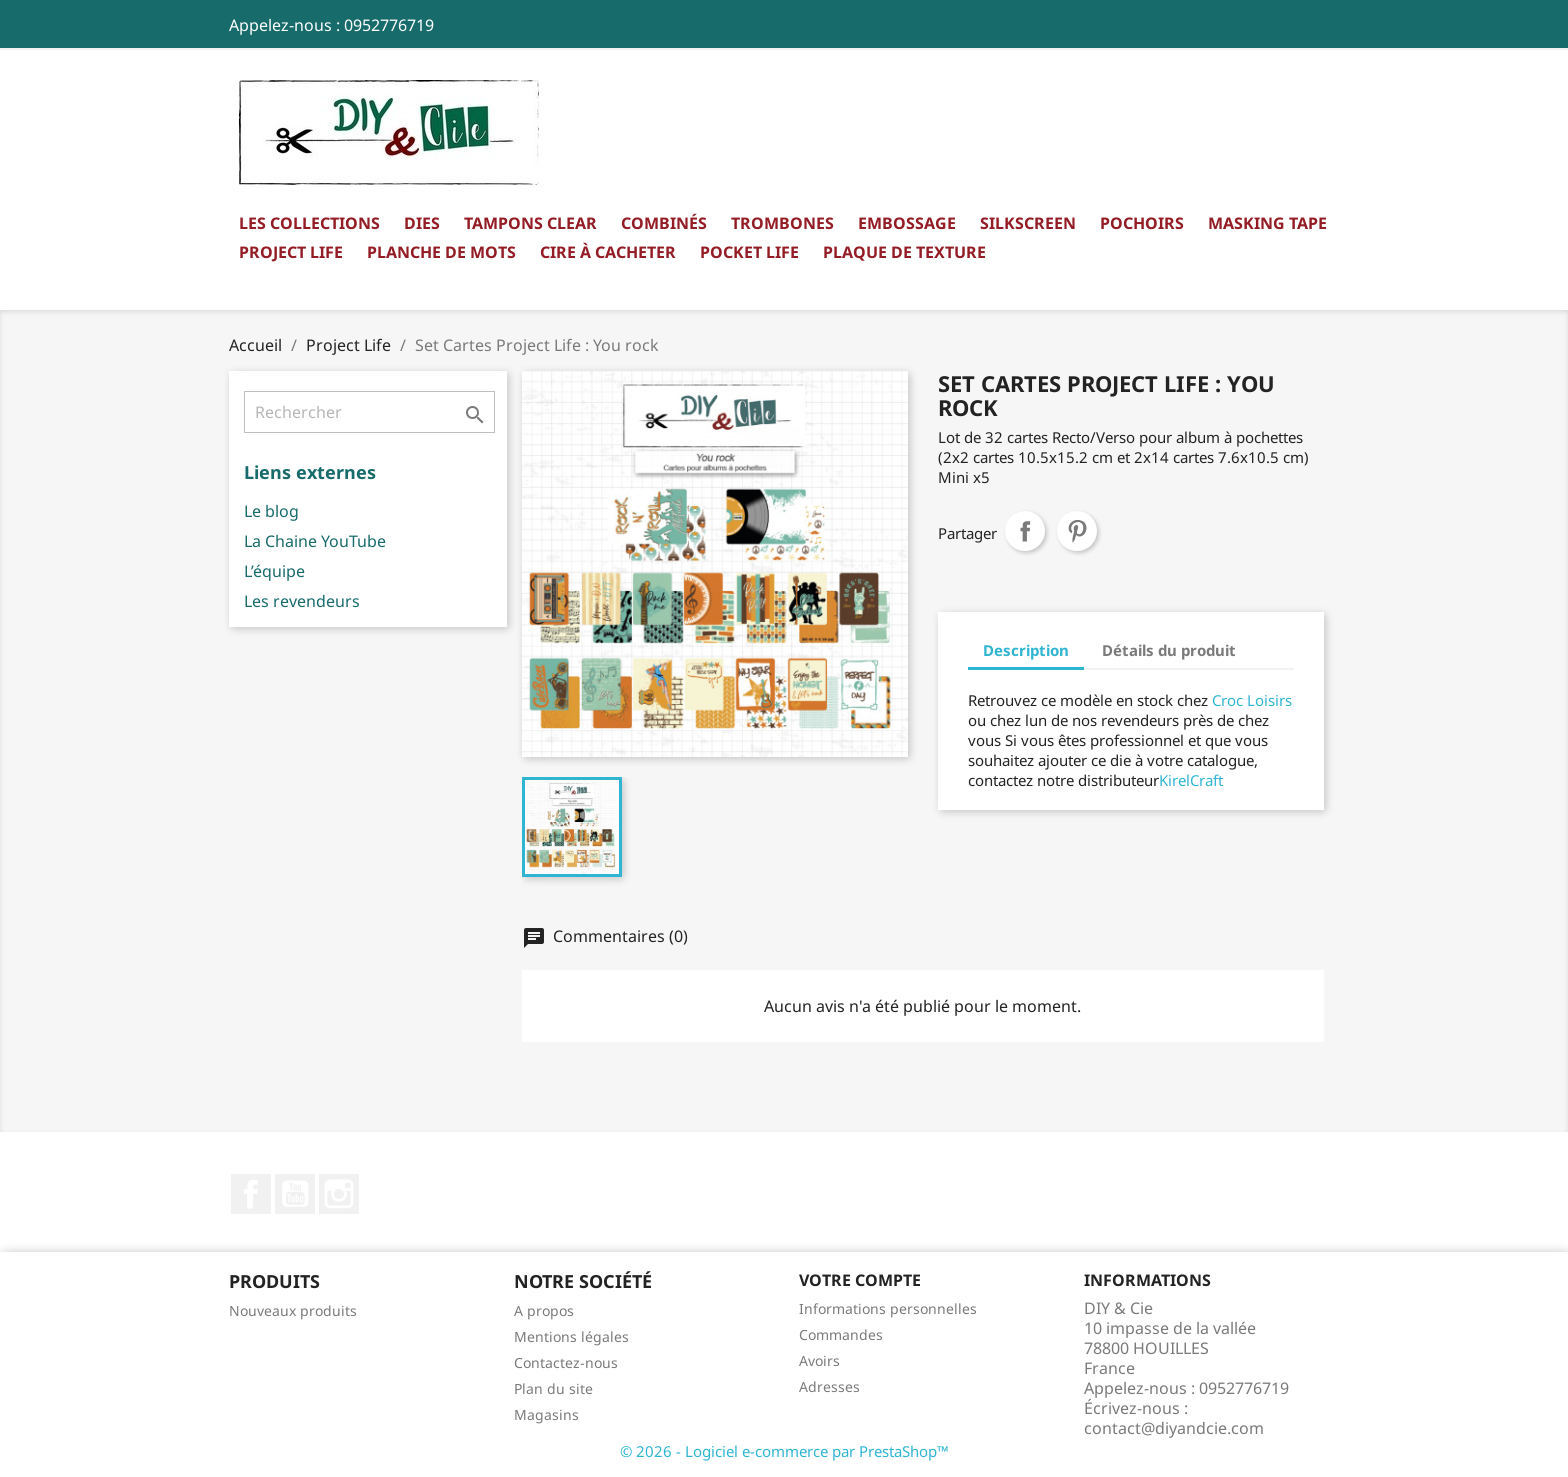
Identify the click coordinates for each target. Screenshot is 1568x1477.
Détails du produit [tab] (1169, 650)
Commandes (841, 1334)
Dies (422, 223)
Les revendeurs (302, 601)
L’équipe (274, 571)
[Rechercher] (369, 412)
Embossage (907, 223)
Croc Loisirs (1252, 700)
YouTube (295, 1194)
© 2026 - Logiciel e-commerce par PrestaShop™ (784, 1451)
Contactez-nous (566, 1362)
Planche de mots (441, 252)
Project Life (291, 252)
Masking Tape (1267, 223)
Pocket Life (749, 252)
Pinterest (1077, 531)
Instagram (339, 1194)
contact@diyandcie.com (1174, 1428)
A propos (544, 1310)
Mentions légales (571, 1336)
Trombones (782, 223)
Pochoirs (1142, 223)
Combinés (664, 223)
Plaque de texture (904, 252)
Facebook (251, 1194)
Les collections (309, 223)
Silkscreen (1028, 223)
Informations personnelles (888, 1308)
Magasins (546, 1414)
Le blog (271, 511)
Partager (1025, 531)
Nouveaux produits (293, 1310)
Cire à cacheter (608, 252)
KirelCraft (1191, 780)
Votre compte (860, 1280)
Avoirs (819, 1360)
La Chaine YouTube (315, 541)
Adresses (829, 1386)
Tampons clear (530, 223)
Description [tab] (1026, 650)
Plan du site (553, 1388)
